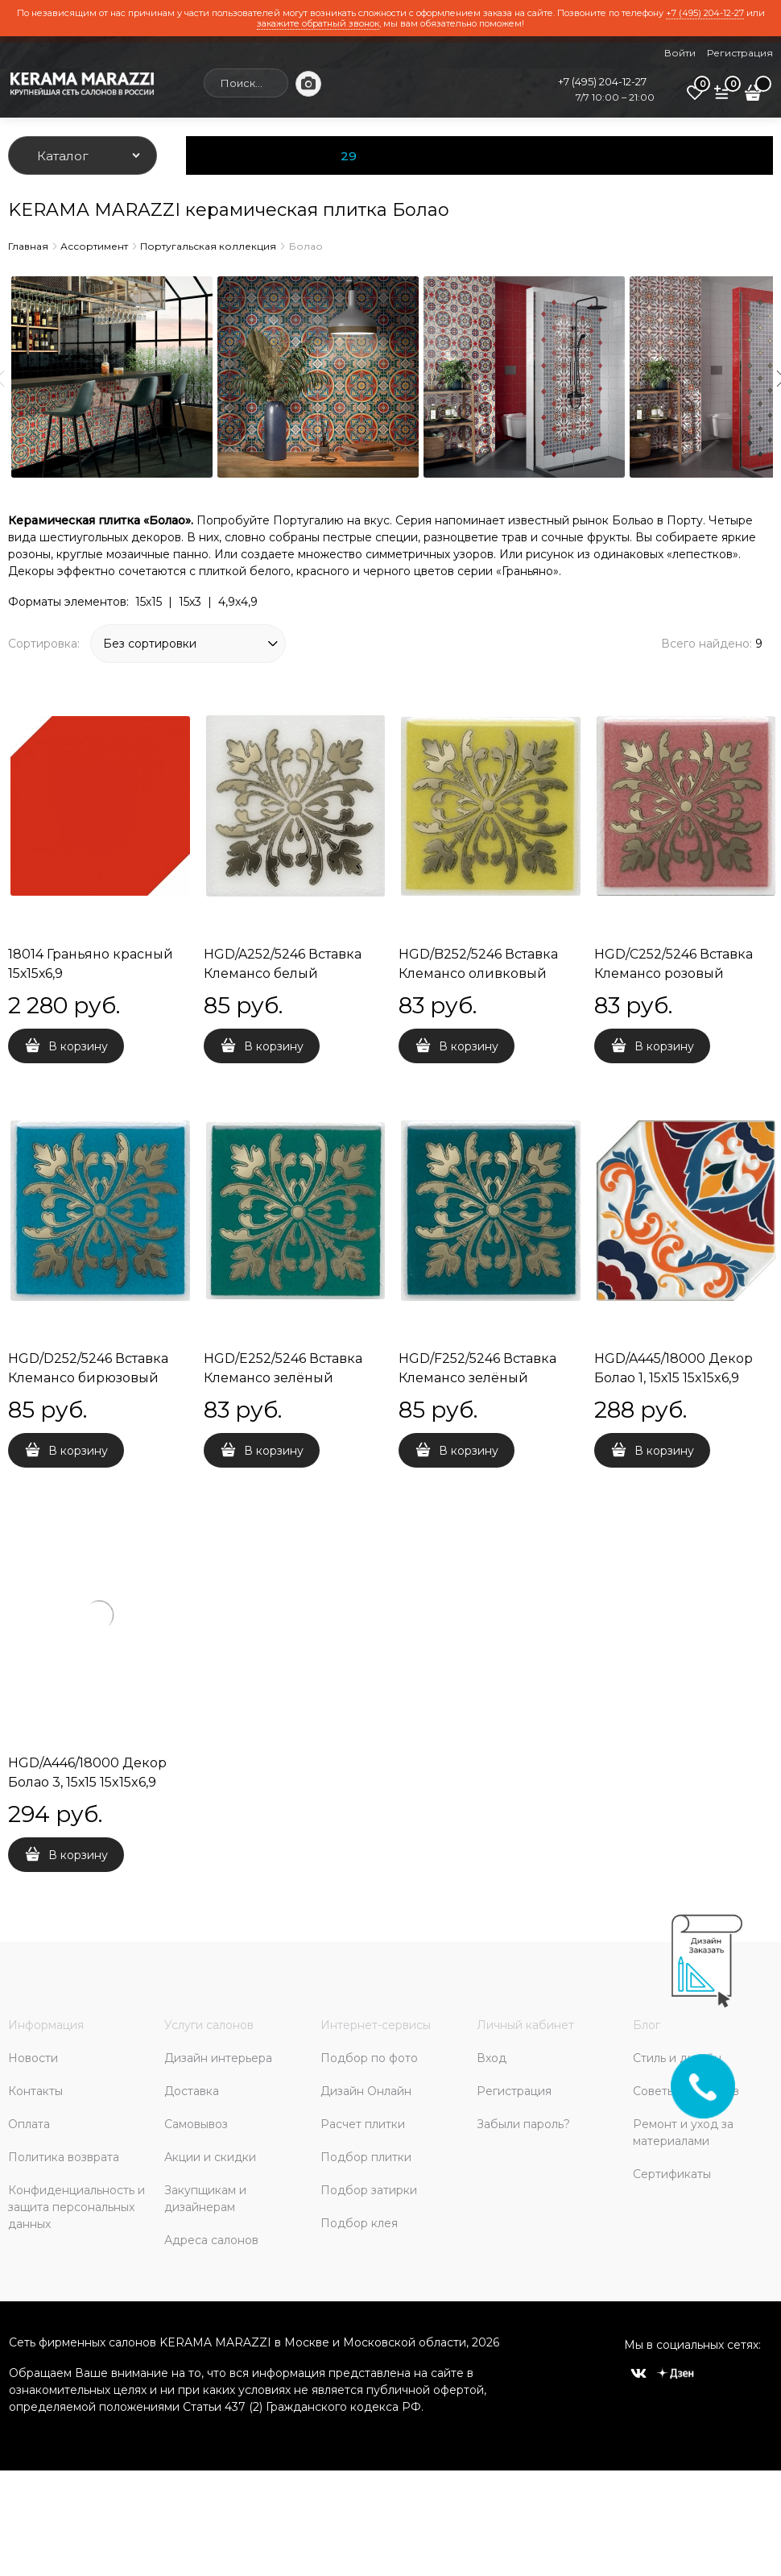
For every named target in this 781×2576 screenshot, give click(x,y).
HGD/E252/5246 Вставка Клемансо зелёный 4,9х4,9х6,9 (283, 1378)
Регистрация (740, 53)
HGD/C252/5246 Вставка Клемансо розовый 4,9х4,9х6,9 (673, 973)
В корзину (78, 1046)
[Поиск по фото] (308, 84)
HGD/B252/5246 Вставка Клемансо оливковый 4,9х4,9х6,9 (478, 973)
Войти (680, 53)
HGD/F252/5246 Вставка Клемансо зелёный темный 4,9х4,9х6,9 (477, 1378)
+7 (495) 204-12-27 (705, 13)
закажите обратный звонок (318, 23)
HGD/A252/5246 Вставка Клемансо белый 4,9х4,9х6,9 (283, 973)
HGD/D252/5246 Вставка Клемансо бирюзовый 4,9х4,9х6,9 (88, 1378)
